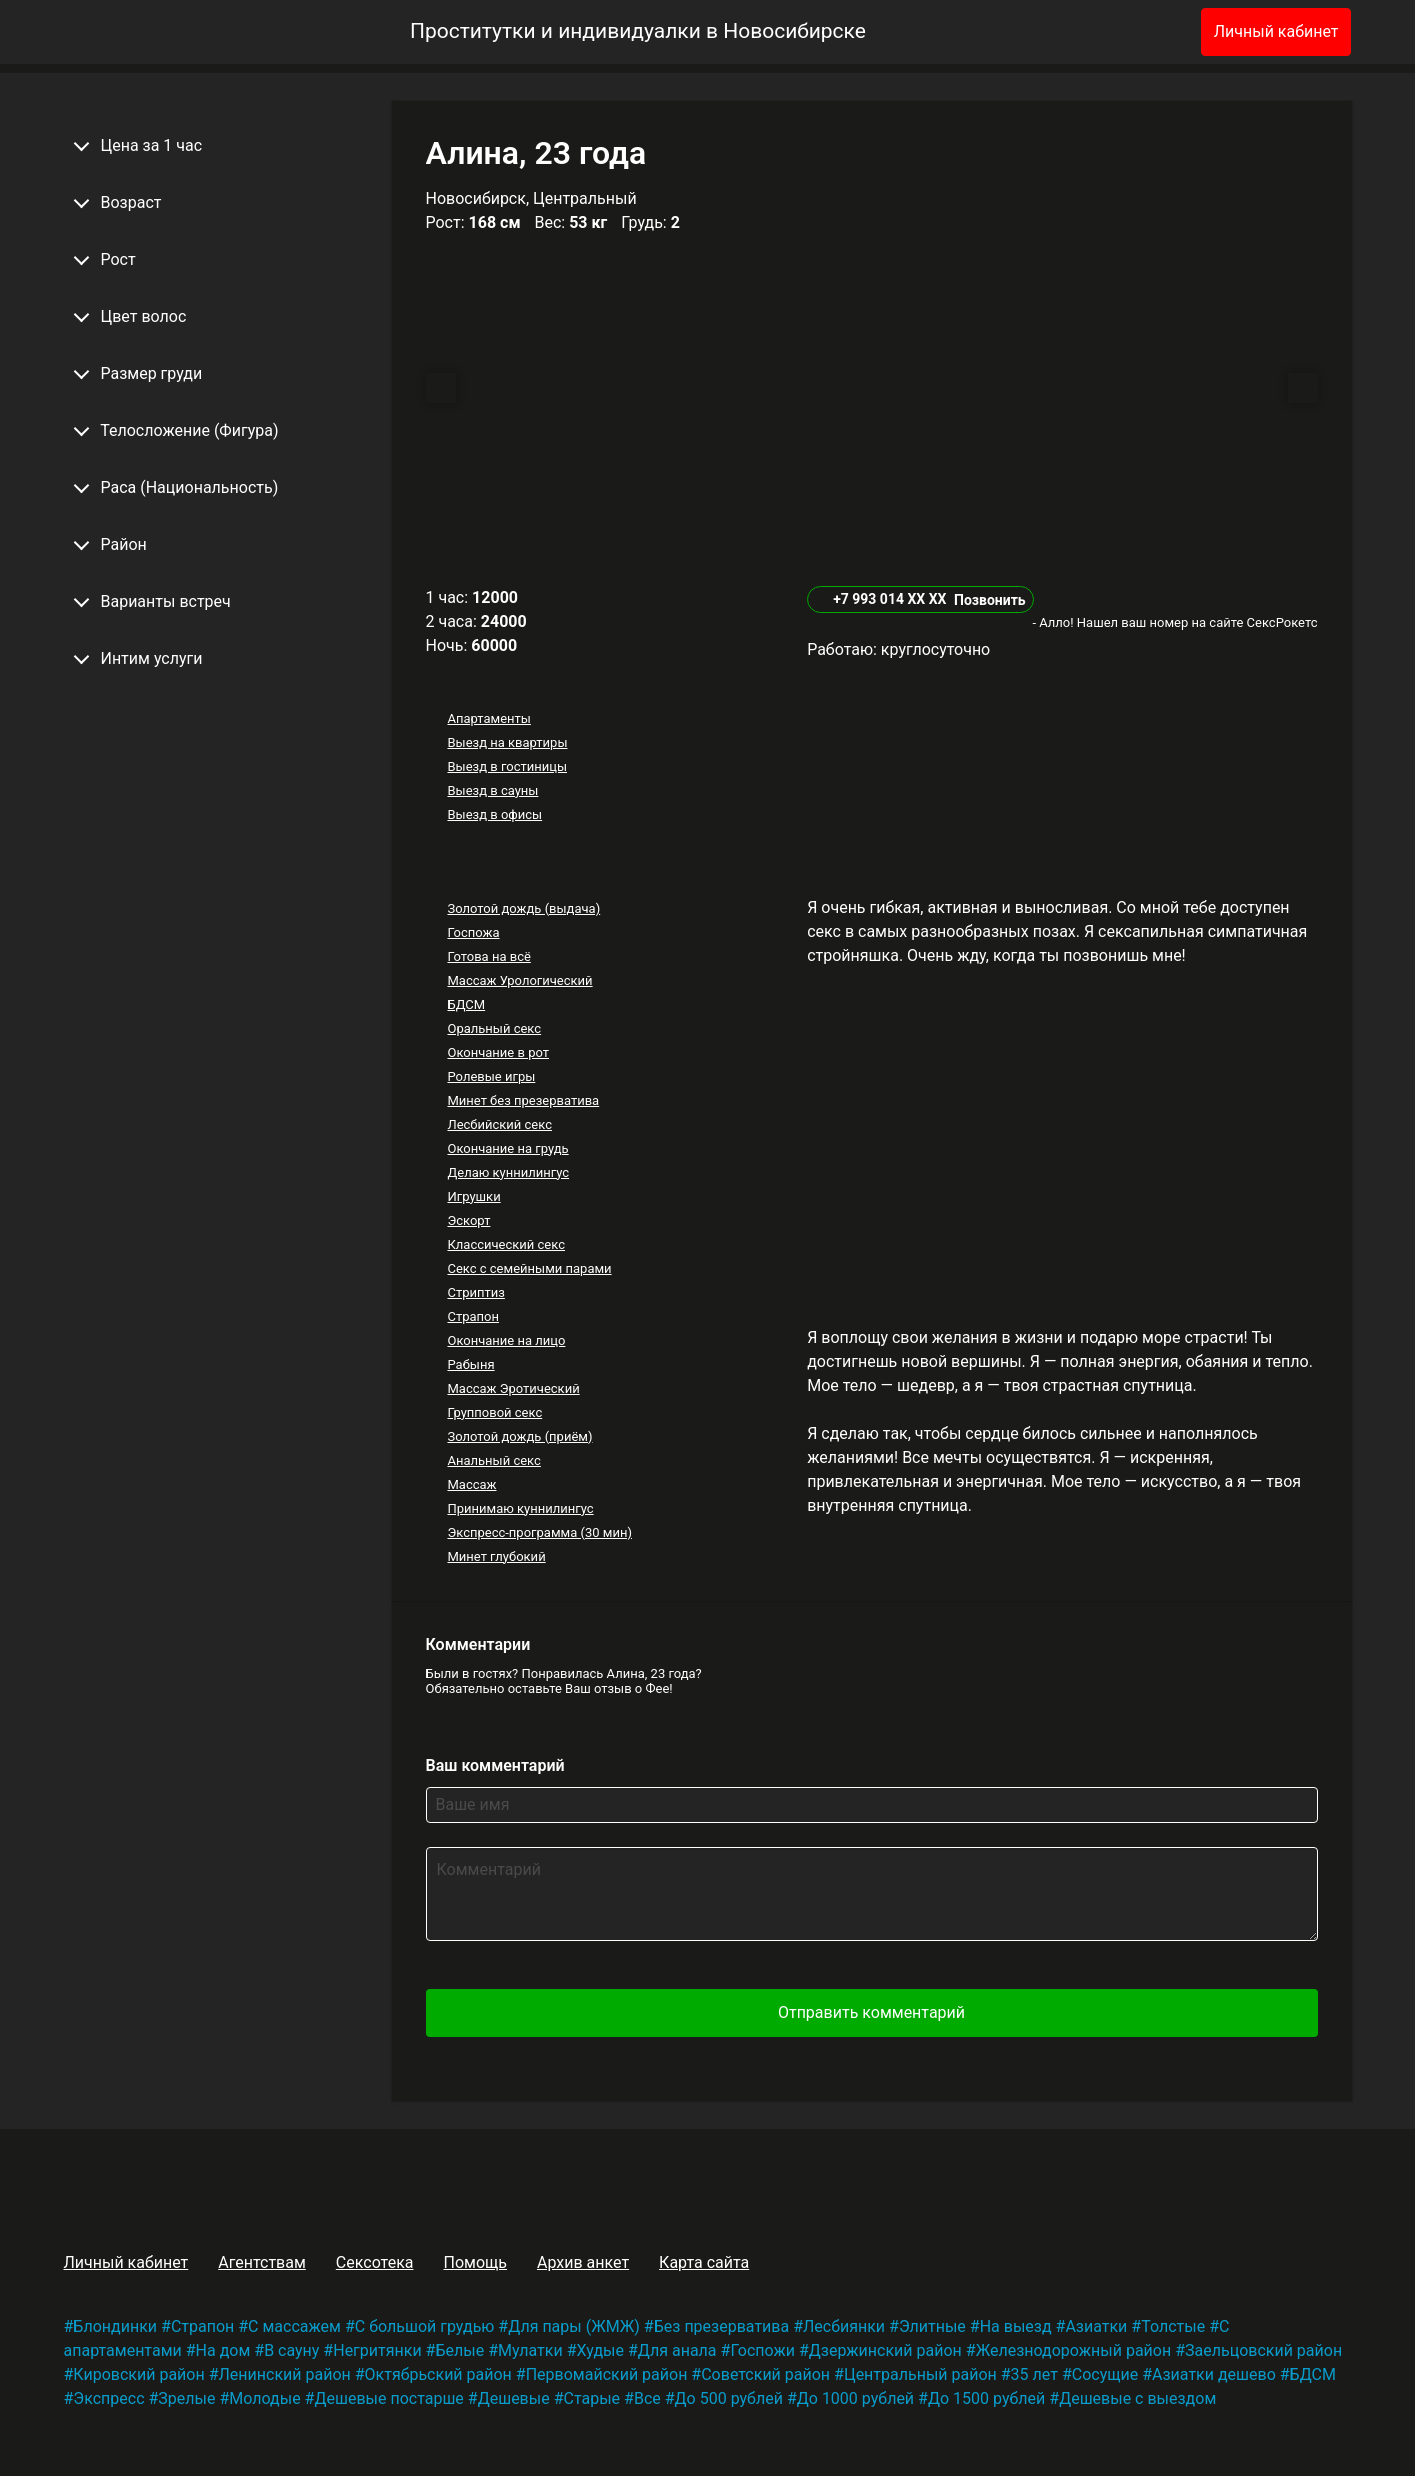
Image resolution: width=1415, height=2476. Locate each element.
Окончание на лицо (506, 1340)
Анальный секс (493, 1460)
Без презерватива (721, 2326)
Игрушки (473, 1196)
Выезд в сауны (492, 790)
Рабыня (470, 1364)
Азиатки (1096, 2326)
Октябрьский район (438, 2374)
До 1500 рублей (986, 2398)
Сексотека (375, 2262)
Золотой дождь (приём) (519, 1436)
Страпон (473, 1316)
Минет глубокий (496, 1556)
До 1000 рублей (855, 2398)
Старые (592, 2398)
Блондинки (115, 2326)
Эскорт (468, 1220)
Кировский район (138, 2374)
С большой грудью (425, 2326)
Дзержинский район (885, 2350)
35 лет (1034, 2374)
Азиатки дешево (1214, 2374)
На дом (223, 2350)
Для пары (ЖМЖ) (574, 2326)
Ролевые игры (491, 1076)
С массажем (294, 2326)
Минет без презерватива (523, 1100)
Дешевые (514, 2398)
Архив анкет (583, 2262)
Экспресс (108, 2398)
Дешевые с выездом (1137, 2398)
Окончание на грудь (507, 1148)
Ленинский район (285, 2374)
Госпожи (762, 2350)
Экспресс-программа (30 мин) (539, 1532)
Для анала (677, 2350)
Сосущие (1105, 2374)
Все (647, 2398)
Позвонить (990, 600)
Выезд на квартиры (507, 742)
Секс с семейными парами (529, 1268)
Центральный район (920, 2374)
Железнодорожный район (1074, 2350)
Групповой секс (494, 1412)
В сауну (291, 2350)
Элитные (932, 2326)
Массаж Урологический (519, 980)
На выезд (1016, 2326)
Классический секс (506, 1244)
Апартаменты (488, 718)
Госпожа (473, 932)
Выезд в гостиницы (507, 766)
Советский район (765, 2374)
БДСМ (466, 1004)
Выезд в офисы (494, 814)
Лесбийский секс (499, 1124)
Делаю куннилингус (508, 1172)
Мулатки (530, 2350)
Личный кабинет (1276, 31)
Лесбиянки (844, 2326)
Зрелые (186, 2398)
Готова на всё (488, 956)
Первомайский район (607, 2374)
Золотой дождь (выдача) (523, 908)
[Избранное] (1153, 32)
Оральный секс (494, 1028)
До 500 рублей (729, 2398)
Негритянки (377, 2350)
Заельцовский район (1263, 2350)
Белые (459, 2350)
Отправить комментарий (871, 2012)
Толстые (1173, 2326)
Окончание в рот (498, 1052)
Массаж (471, 1484)
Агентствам (262, 2262)
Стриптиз (475, 1292)
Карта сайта (704, 2262)
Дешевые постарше (388, 2398)
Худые (599, 2350)
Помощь (474, 2262)
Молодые (264, 2398)
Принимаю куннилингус (520, 1508)
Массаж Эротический (513, 1388)
